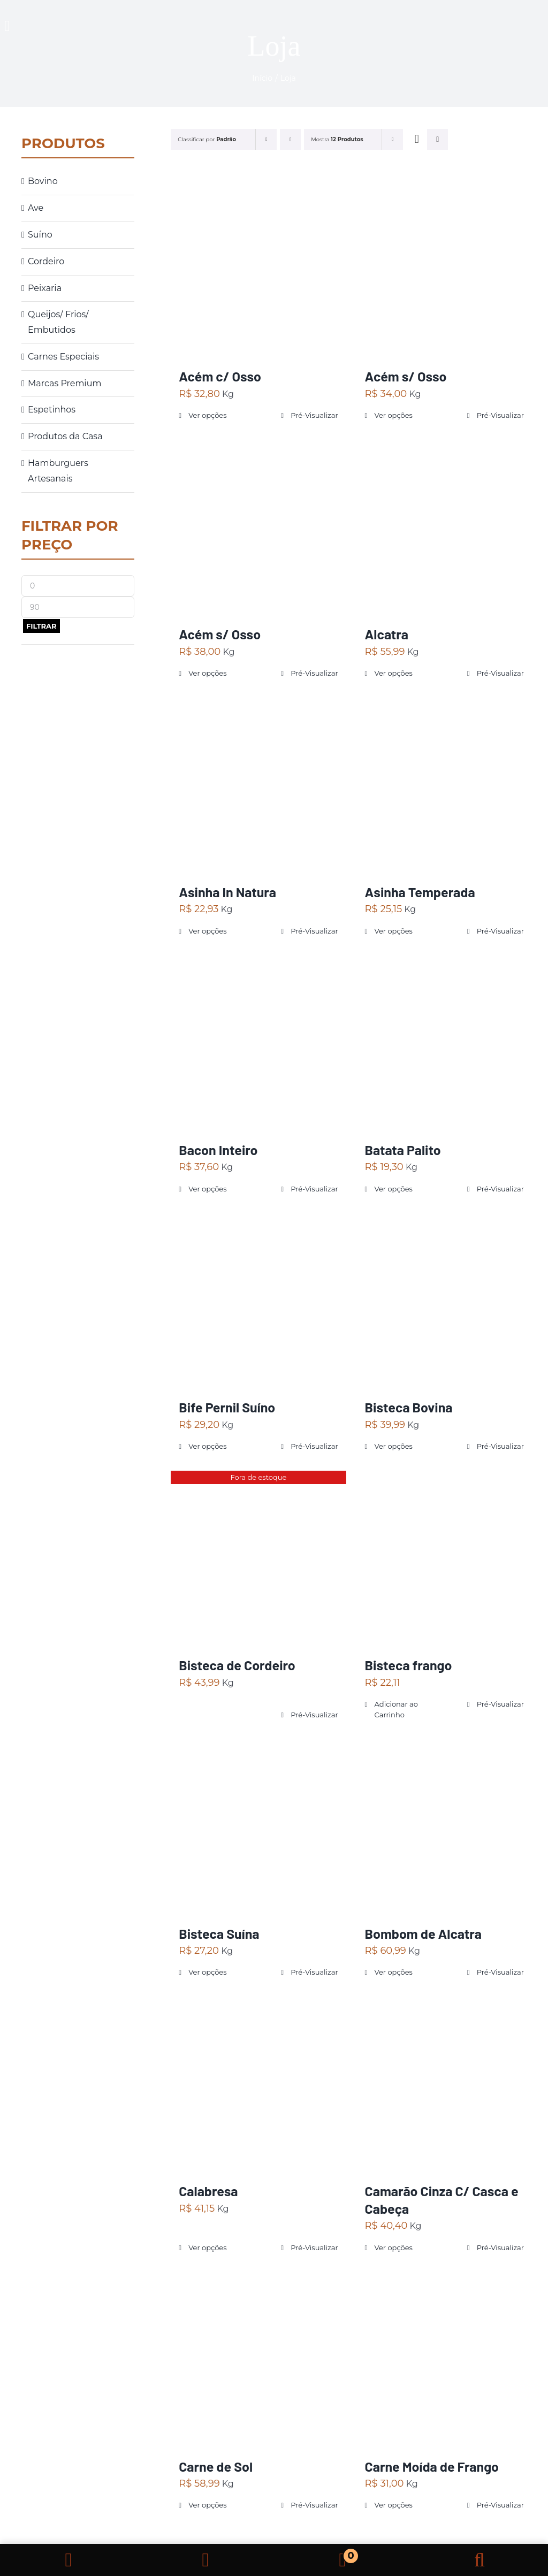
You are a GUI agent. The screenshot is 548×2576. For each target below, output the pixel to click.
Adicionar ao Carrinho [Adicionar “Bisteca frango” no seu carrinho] (396, 1709)
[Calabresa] (258, 2084)
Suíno (40, 235)
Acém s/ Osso (406, 376)
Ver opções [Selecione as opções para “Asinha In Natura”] (207, 931)
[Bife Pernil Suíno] (258, 1300)
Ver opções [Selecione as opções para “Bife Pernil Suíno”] (207, 1446)
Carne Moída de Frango (432, 2466)
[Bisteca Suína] (258, 1826)
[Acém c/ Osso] (258, 269)
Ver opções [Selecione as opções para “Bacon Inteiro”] (207, 1188)
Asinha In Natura (227, 892)
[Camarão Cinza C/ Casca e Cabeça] (444, 2084)
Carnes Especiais (63, 356)
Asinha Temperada (420, 892)
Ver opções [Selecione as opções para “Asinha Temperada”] (394, 931)
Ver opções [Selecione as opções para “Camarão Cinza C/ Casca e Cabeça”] (394, 2247)
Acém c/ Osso (220, 376)
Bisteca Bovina (409, 1407)
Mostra (337, 139)
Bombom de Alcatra (423, 1933)
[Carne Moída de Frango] (444, 2359)
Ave (35, 208)
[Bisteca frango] (444, 1558)
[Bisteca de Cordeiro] (258, 1558)
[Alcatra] (444, 527)
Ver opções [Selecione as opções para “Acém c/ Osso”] (207, 415)
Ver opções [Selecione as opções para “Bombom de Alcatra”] (394, 1972)
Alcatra (386, 634)
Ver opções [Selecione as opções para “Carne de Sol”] (207, 2505)
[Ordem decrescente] (290, 139)
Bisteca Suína (219, 1933)
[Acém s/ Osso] (444, 269)
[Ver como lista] (437, 139)
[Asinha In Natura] (258, 785)
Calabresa (208, 2191)
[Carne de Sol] (258, 2359)
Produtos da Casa (65, 436)
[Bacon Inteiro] (258, 1042)
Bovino (43, 181)
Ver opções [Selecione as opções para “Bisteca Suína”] (207, 1972)
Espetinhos (51, 409)
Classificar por (207, 139)
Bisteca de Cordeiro (237, 1665)
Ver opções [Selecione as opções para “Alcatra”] (394, 673)
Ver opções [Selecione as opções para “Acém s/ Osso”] (394, 415)
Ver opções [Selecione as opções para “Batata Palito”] (394, 1188)
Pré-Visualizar (314, 415)
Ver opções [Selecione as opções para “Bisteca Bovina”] (394, 1446)
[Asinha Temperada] (444, 785)
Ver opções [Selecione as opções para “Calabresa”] (207, 2247)
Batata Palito (403, 1150)
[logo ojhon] (296, 12)
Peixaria (45, 288)
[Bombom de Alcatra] (444, 1826)
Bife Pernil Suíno (227, 1407)
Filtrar (41, 626)
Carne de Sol (216, 2466)
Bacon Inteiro (218, 1150)
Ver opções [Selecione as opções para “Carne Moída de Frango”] (394, 2505)
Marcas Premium (64, 383)
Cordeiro (46, 261)
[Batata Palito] (444, 1042)
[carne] (502, 18)
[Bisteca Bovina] (444, 1300)
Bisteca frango (408, 1665)
